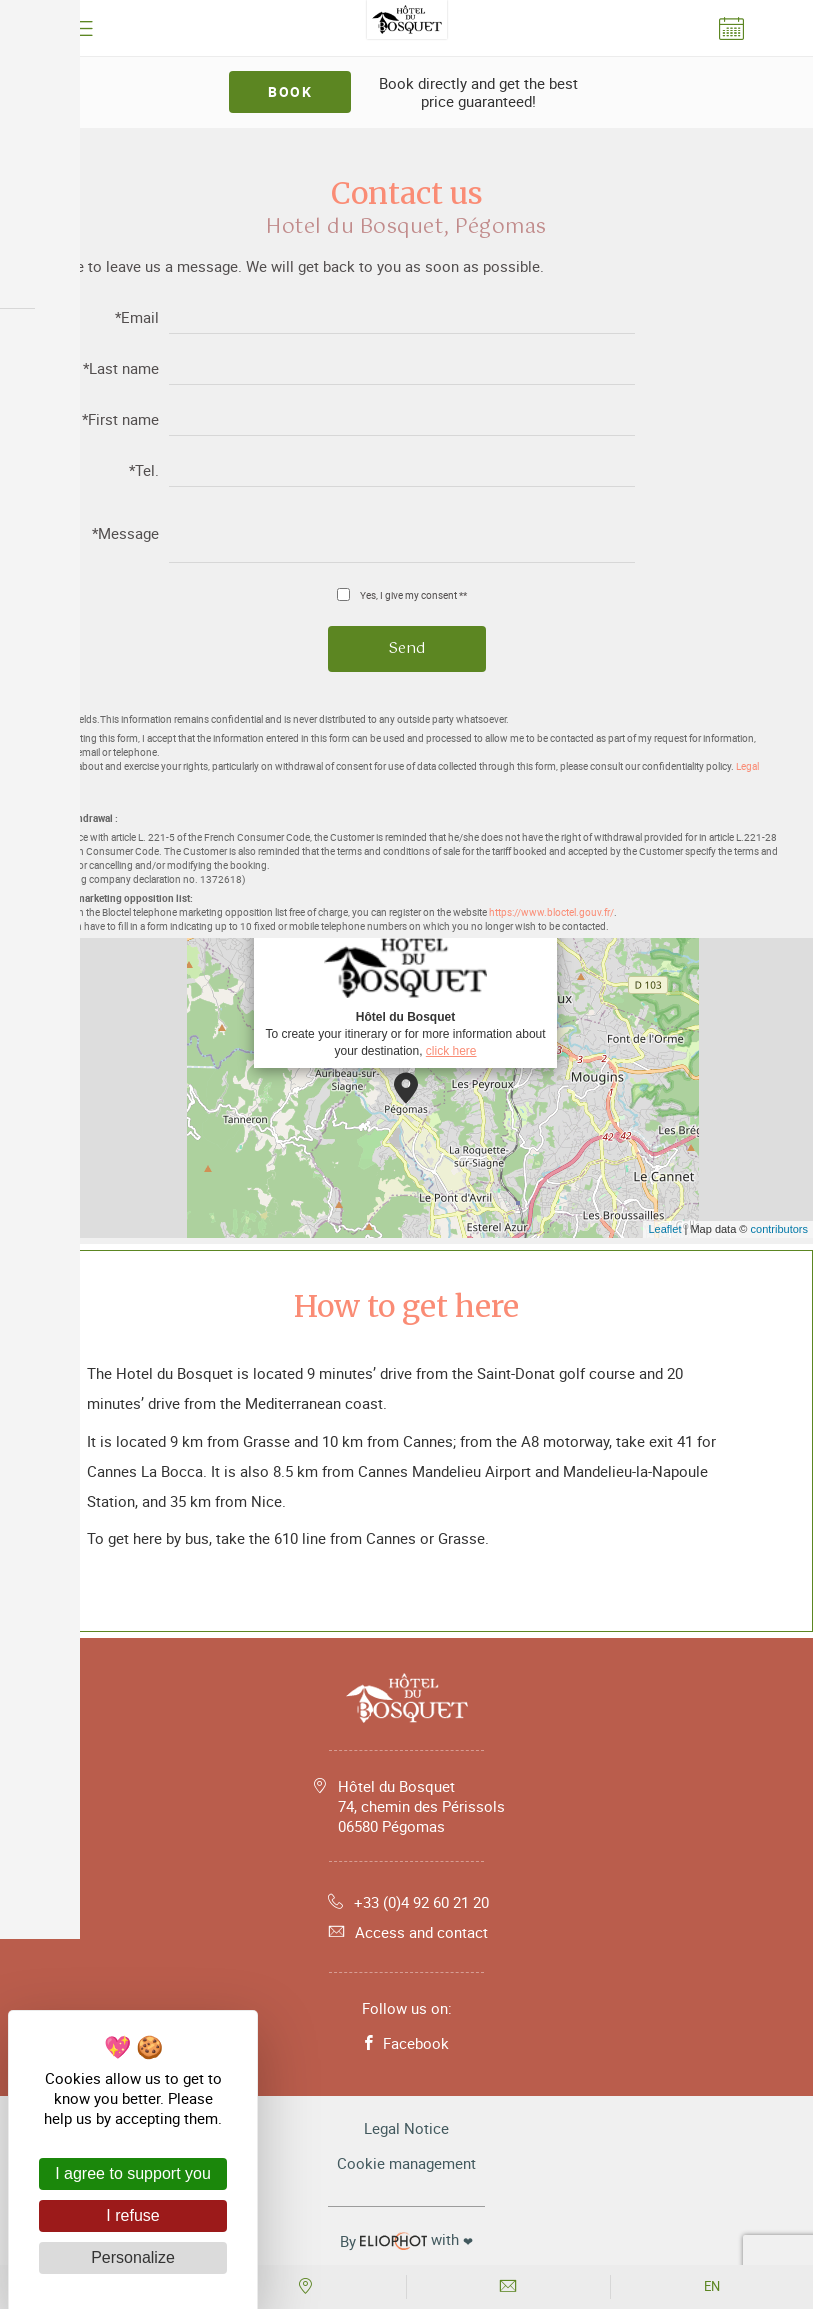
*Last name (121, 369)
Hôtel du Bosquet (421, 1806)
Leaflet (664, 1229)
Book (290, 91)
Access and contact (406, 1932)
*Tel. (144, 471)
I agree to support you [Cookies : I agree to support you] (133, 2173)
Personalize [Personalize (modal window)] (133, 2257)
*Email (137, 318)
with (406, 2240)
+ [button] (27, 965)
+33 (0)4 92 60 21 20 (406, 1902)
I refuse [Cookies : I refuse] (132, 2215)
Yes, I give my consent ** (413, 595)
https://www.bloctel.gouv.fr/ (551, 912)
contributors (779, 1229)
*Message (125, 534)
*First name (120, 420)
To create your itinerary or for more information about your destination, (405, 991)
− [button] (27, 995)
